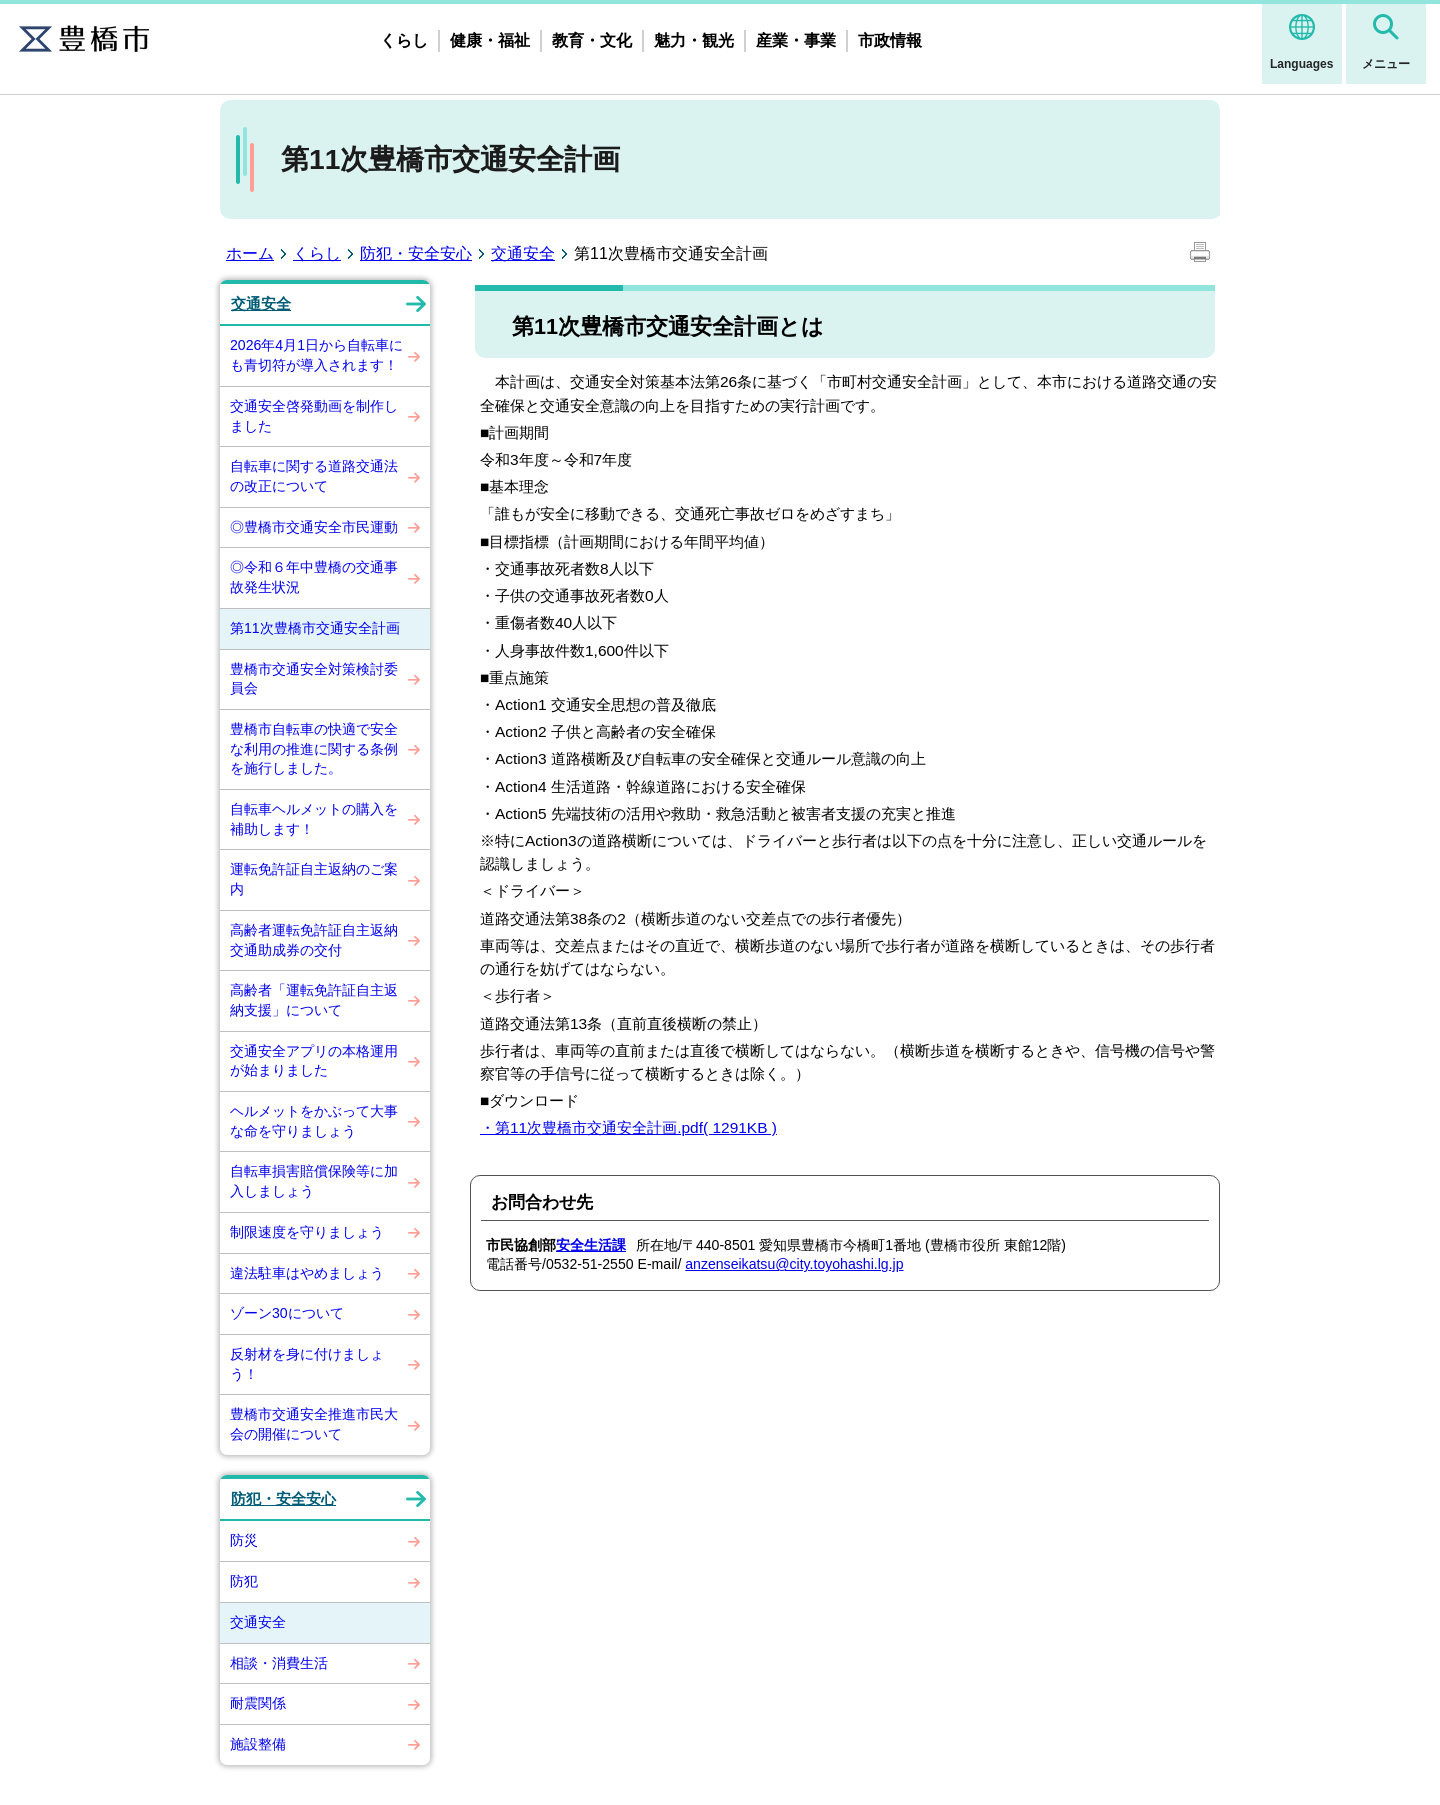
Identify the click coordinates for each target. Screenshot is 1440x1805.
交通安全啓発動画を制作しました (314, 416)
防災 (244, 1540)
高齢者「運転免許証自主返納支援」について (314, 1000)
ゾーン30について (287, 1313)
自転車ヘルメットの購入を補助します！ (314, 819)
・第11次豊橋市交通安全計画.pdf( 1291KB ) (628, 1127)
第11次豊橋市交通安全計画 (315, 628)
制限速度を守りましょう (307, 1232)
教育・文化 (592, 40)
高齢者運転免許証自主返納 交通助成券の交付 (321, 940)
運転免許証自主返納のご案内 (314, 879)
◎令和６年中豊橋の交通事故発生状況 (314, 577)
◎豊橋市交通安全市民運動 (314, 527)
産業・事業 (796, 40)
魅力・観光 (694, 40)
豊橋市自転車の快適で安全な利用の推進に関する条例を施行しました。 (314, 748)
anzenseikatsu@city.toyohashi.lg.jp (794, 1264)
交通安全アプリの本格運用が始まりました (314, 1061)
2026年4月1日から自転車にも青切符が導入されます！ (316, 355)
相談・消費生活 (279, 1663)
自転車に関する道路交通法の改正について (314, 476)
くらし (404, 40)
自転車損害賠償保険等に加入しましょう (314, 1181)
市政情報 (890, 40)
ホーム (250, 253)
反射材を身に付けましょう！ (307, 1364)
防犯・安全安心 (416, 253)
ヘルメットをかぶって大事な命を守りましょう (314, 1121)
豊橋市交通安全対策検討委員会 (314, 679)
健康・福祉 (490, 40)
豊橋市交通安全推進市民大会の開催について (314, 1424)
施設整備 (258, 1744)
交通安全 (523, 253)
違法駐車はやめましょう (307, 1273)
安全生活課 (591, 1245)
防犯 (244, 1581)
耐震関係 (258, 1703)
